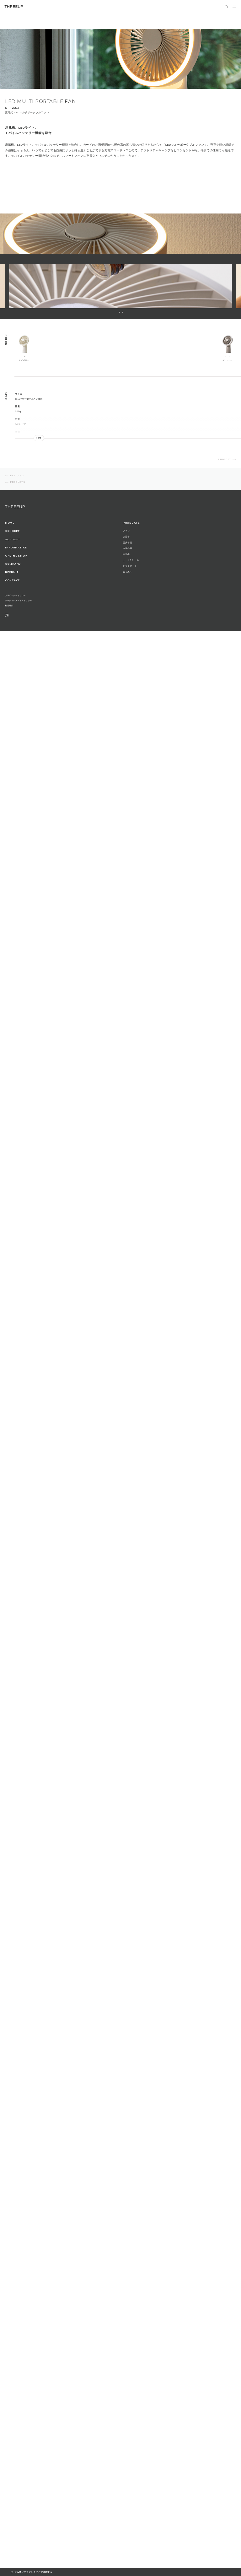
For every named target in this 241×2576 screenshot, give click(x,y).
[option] (120, 286)
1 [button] (119, 312)
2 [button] (122, 312)
